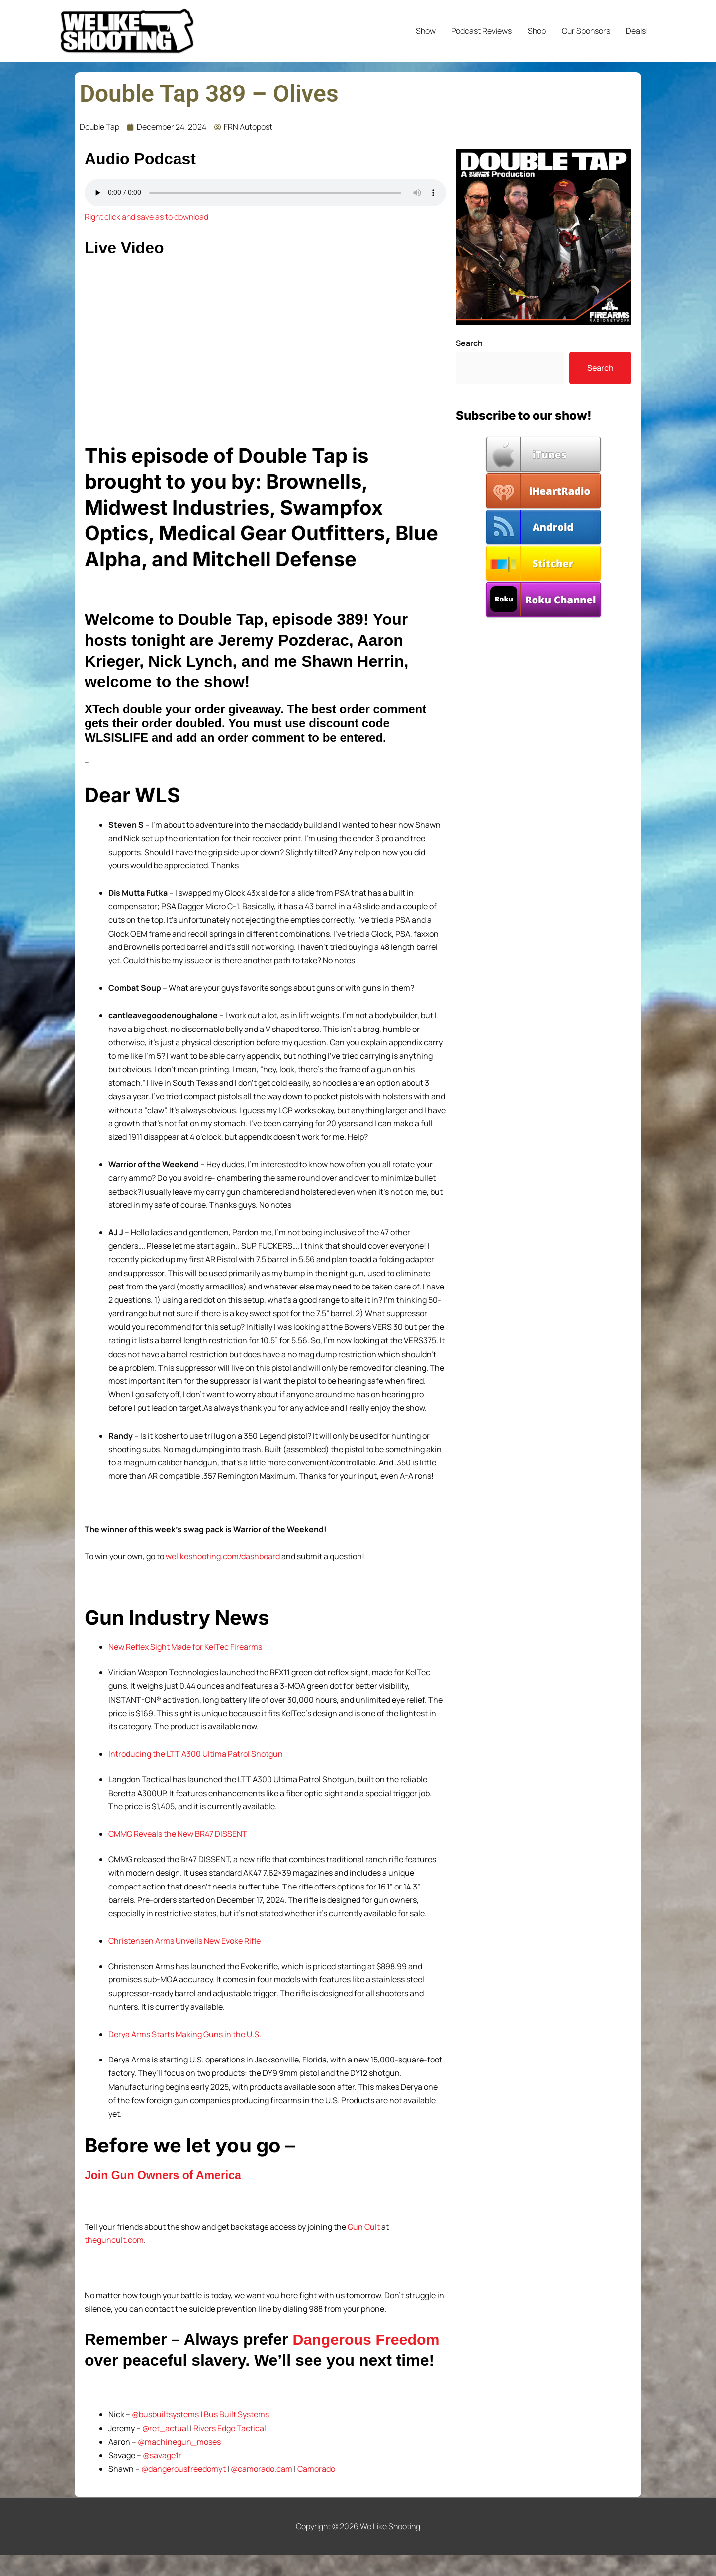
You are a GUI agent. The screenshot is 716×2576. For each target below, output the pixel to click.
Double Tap (99, 126)
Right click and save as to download (146, 216)
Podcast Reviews (481, 30)
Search (469, 343)
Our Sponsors (586, 30)
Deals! (637, 30)
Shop (537, 30)
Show (426, 30)
